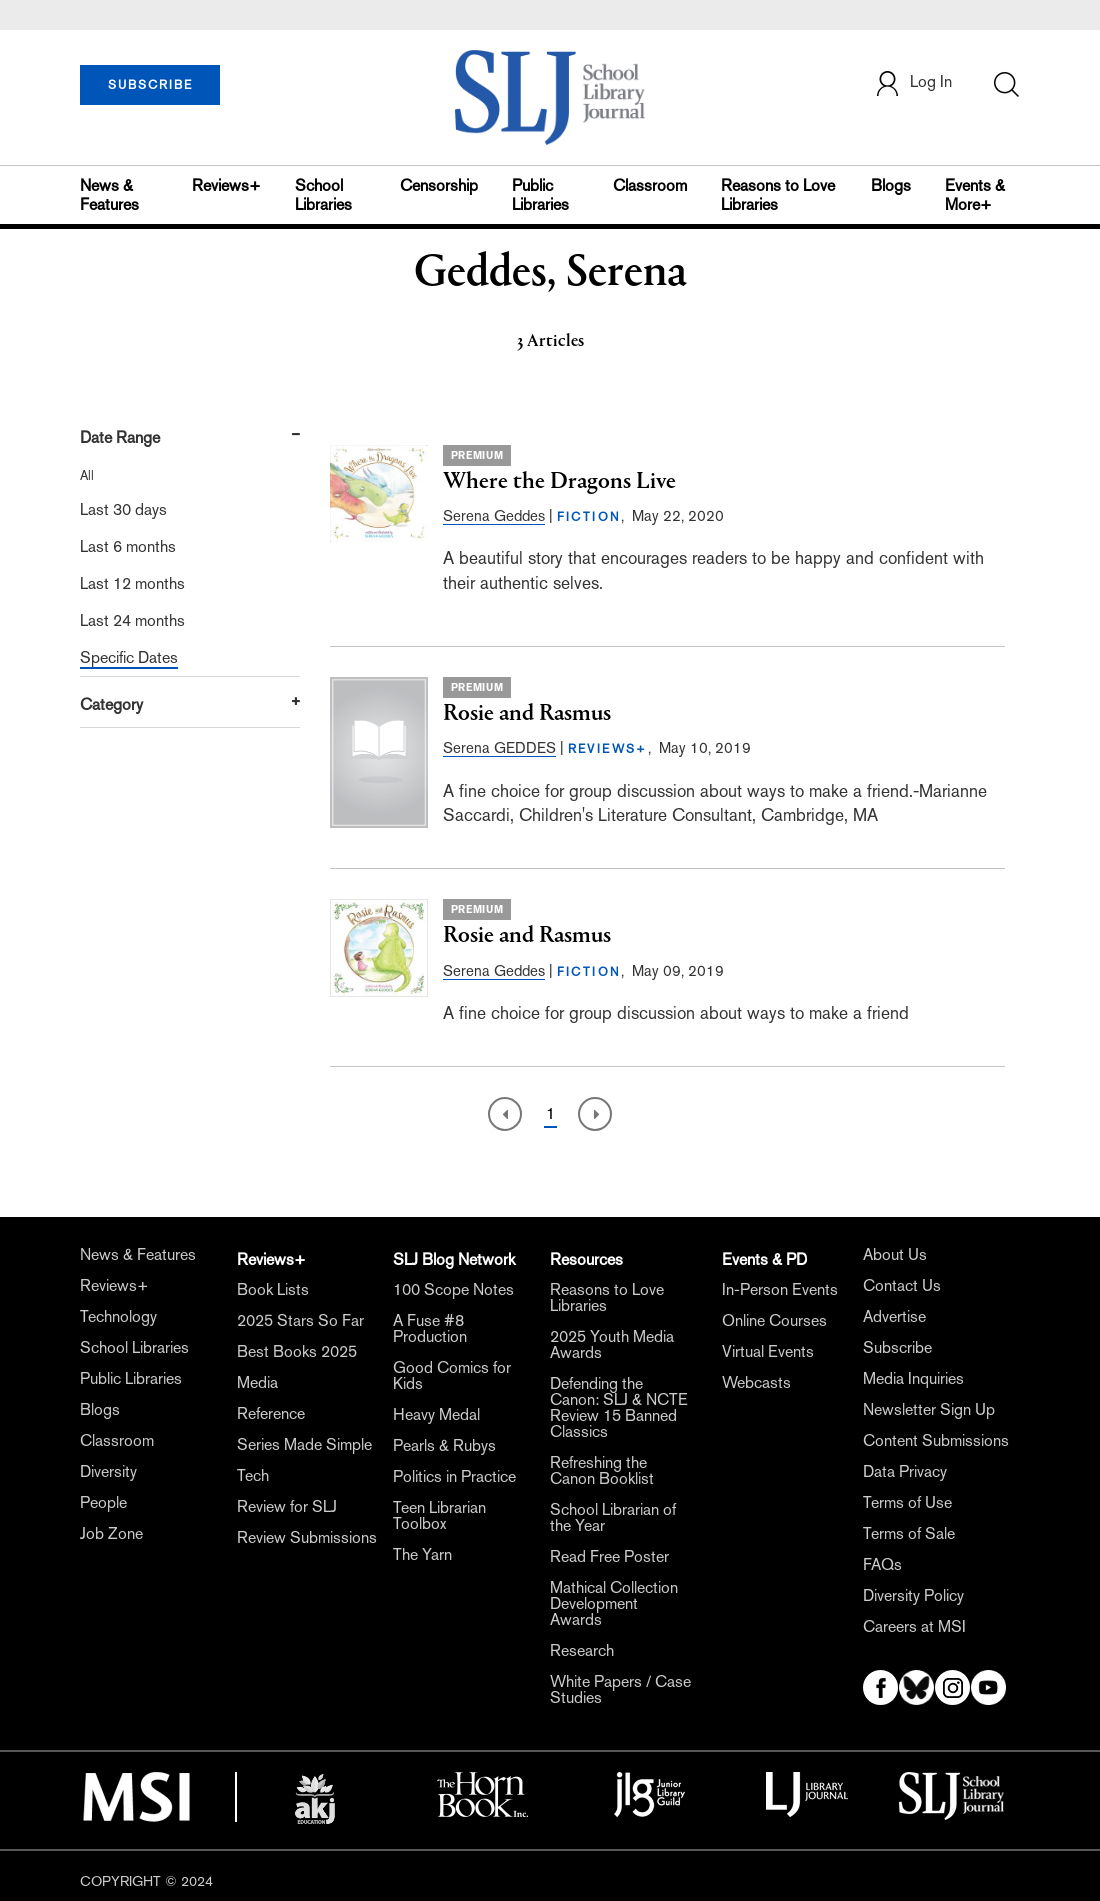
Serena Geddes (494, 515)
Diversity (108, 1471)
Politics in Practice (454, 1476)
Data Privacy (905, 1471)
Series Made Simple (304, 1444)
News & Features (109, 195)
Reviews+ (226, 185)
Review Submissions (307, 1537)
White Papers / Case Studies (620, 1689)
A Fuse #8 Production (430, 1328)
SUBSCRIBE (150, 85)
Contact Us (902, 1285)
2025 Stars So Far (300, 1320)
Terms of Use (907, 1502)
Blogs (891, 185)
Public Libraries (540, 195)
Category (111, 704)
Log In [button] (913, 83)
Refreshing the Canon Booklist (602, 1470)
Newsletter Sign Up (929, 1409)
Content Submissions (936, 1440)
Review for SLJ (287, 1506)
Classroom (650, 185)
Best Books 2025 (297, 1351)
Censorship (439, 185)
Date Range (120, 437)
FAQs (882, 1564)
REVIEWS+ (608, 749)
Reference (271, 1413)
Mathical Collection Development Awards (614, 1603)
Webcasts (756, 1382)
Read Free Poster (609, 1556)
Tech (253, 1475)
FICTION (589, 517)
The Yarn (422, 1554)
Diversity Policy (913, 1595)
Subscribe (897, 1347)
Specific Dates (129, 657)
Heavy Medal (436, 1414)
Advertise (894, 1316)
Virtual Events (768, 1351)
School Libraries (323, 195)
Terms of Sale (909, 1533)
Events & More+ (975, 195)
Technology (118, 1316)
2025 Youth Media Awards (612, 1344)
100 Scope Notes (453, 1289)
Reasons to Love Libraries (778, 195)
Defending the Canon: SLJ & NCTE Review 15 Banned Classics (619, 1407)
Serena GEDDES (499, 747)
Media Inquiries (913, 1378)
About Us (895, 1254)
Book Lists (273, 1289)
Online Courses (774, 1320)
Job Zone (111, 1533)
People (103, 1502)
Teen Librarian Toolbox (439, 1515)
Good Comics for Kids (452, 1375)
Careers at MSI (914, 1626)
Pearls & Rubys (444, 1445)
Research (582, 1650)
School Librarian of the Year (613, 1517)
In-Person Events (780, 1289)
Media (257, 1382)
